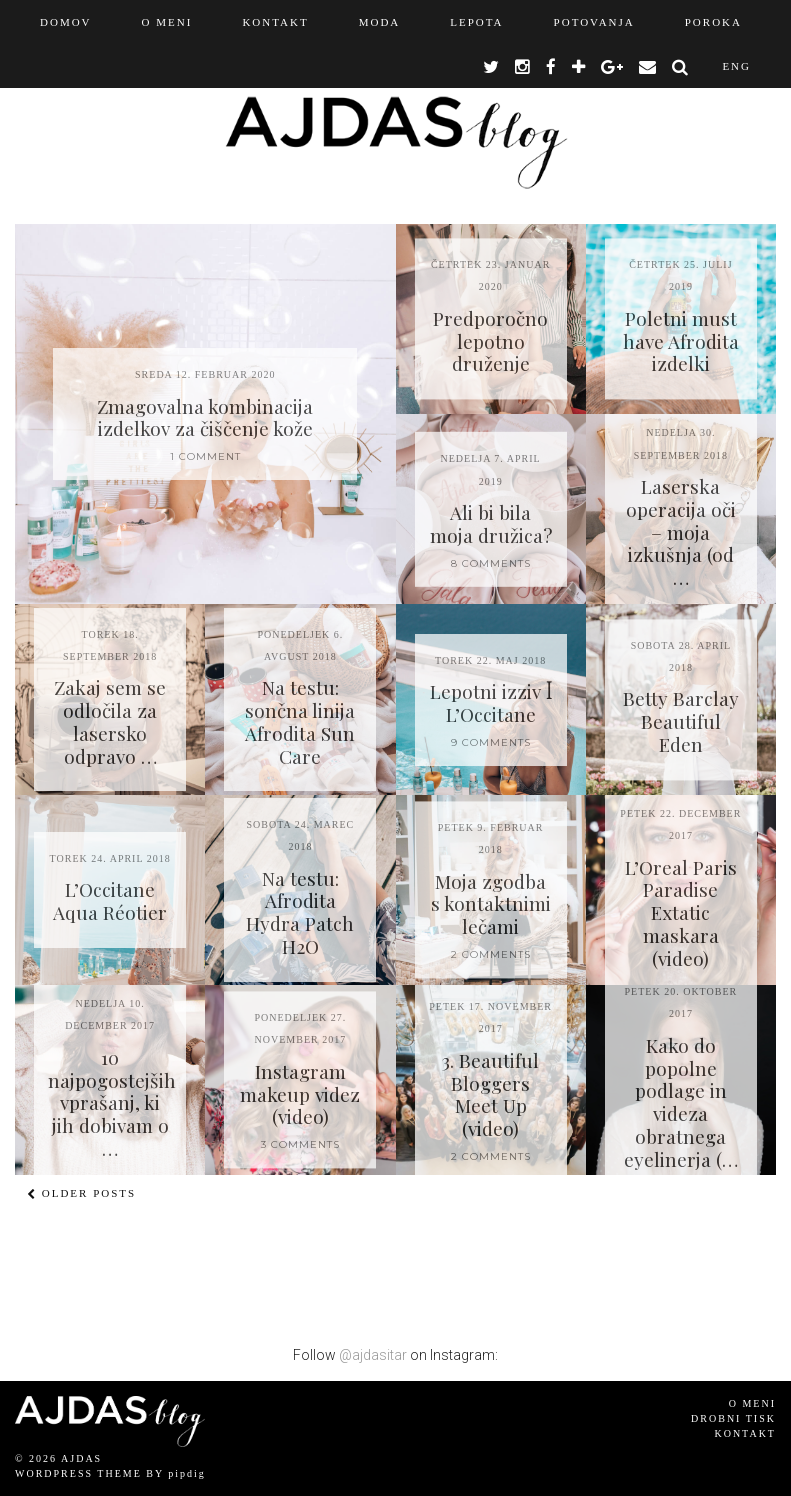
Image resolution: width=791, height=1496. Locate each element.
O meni (752, 1403)
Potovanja (594, 22)
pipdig (187, 1473)
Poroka (713, 22)
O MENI (167, 22)
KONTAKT (275, 22)
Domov (66, 22)
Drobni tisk (733, 1418)
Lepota (476, 22)
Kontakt (745, 1433)
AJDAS (81, 1458)
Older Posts (81, 1193)
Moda (380, 22)
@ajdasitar (373, 1355)
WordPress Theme (78, 1473)
